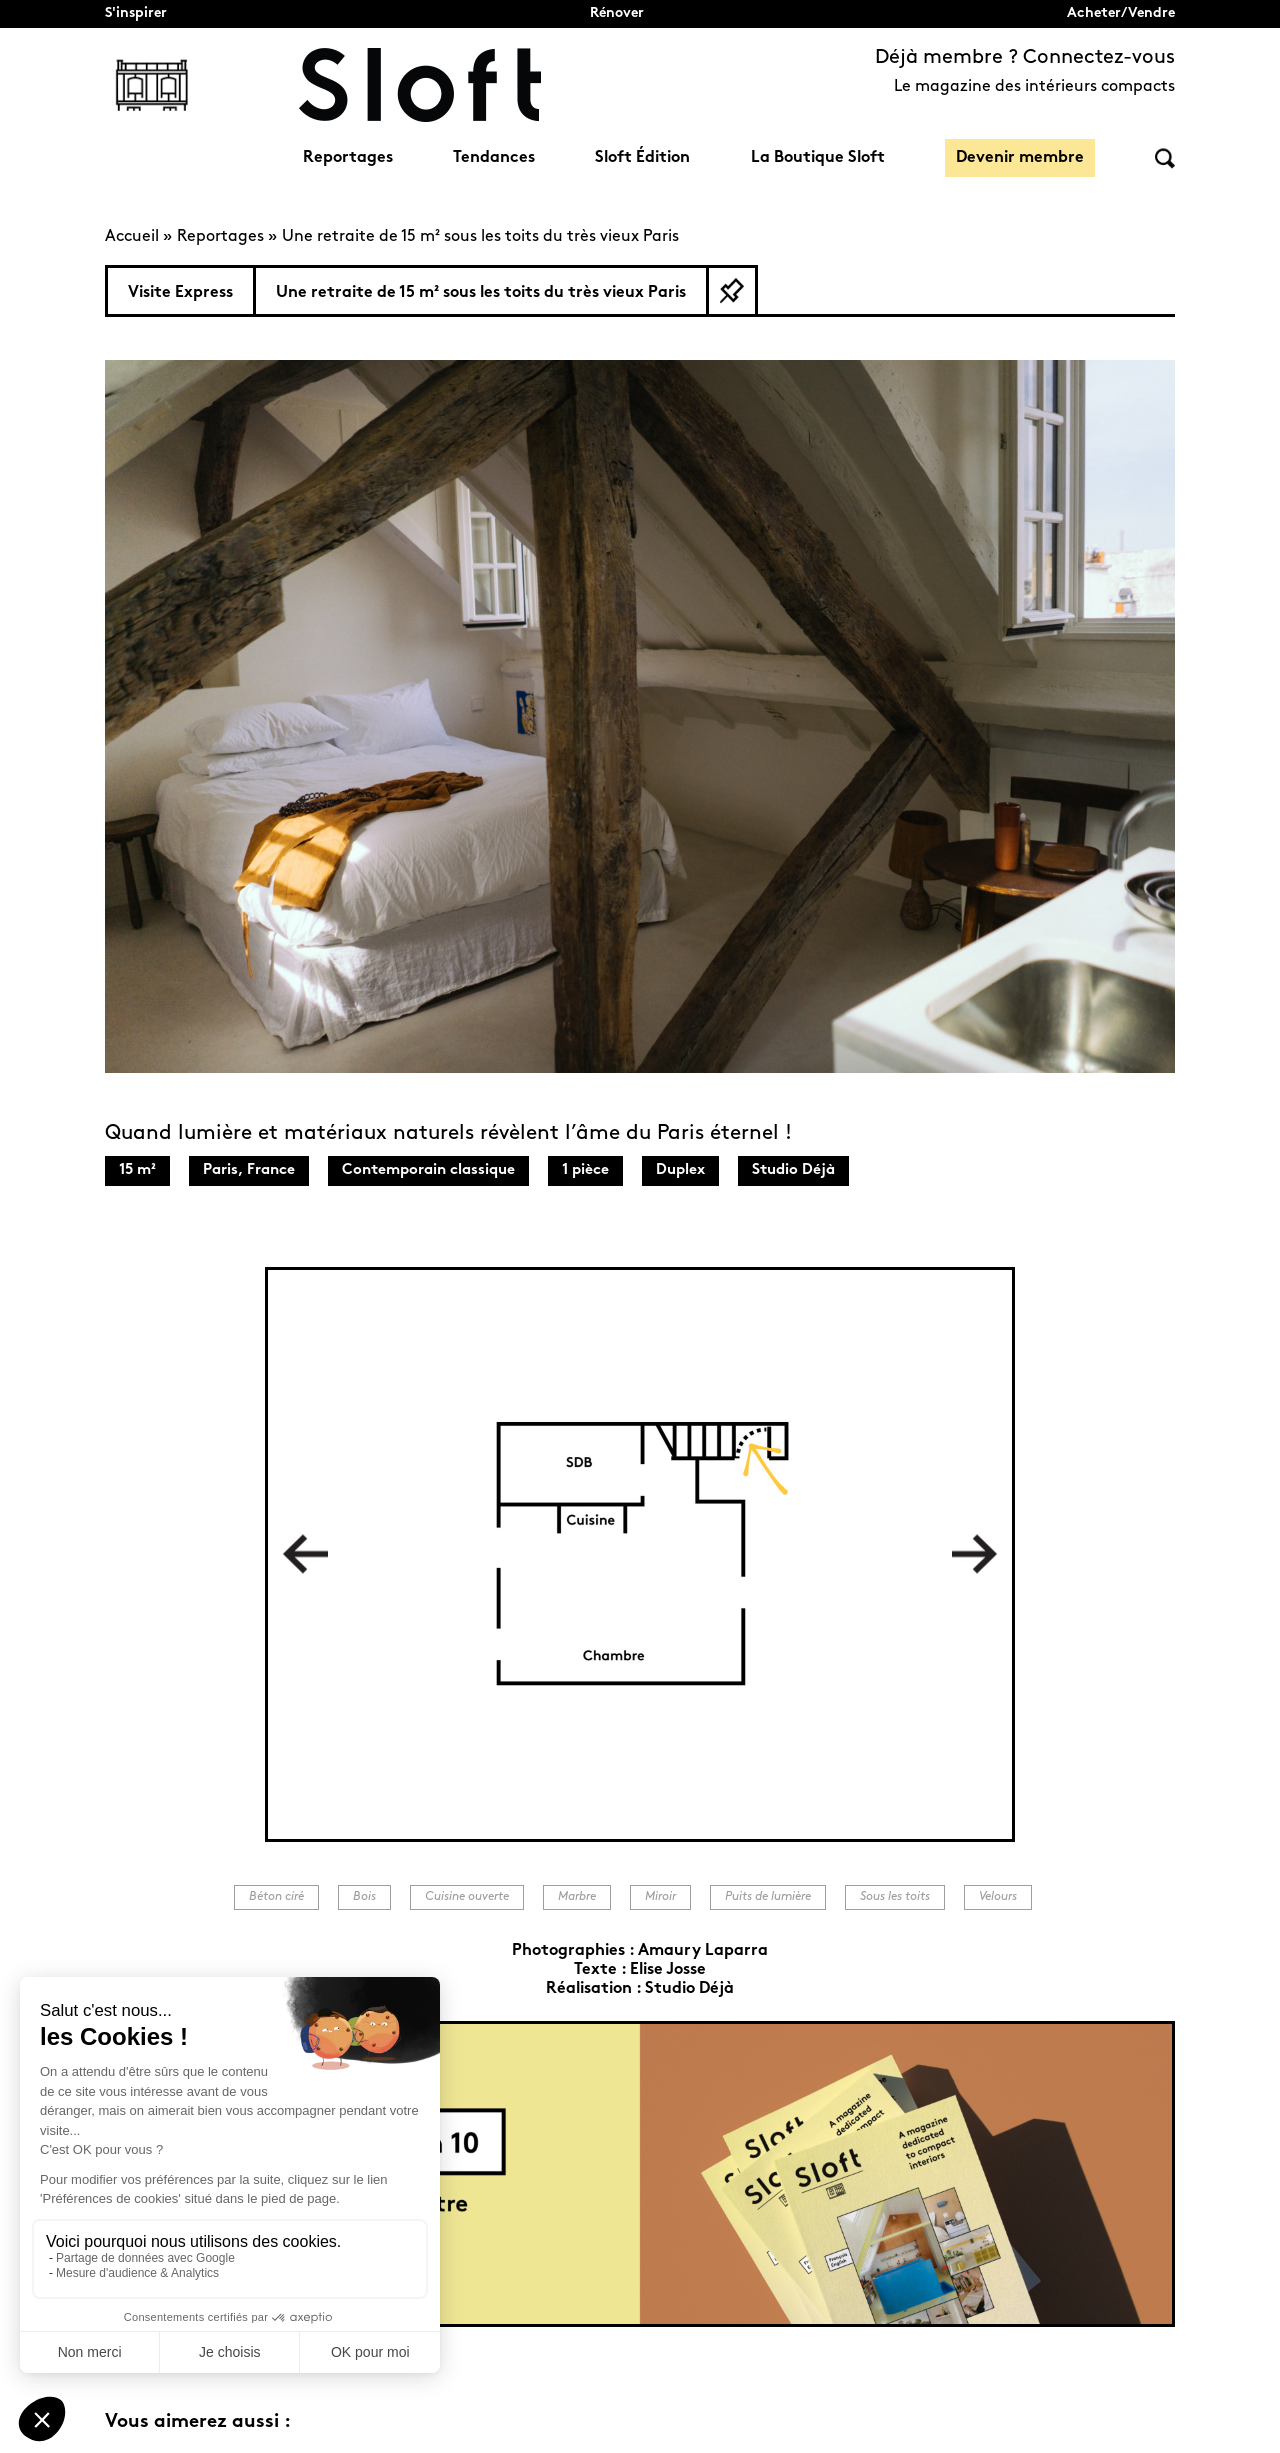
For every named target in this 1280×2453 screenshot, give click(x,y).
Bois (364, 1897)
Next (974, 1554)
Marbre (577, 1897)
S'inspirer (136, 13)
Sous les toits (895, 1897)
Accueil (132, 237)
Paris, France (249, 1170)
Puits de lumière (768, 1897)
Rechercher (1165, 158)
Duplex (680, 1170)
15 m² (137, 1170)
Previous (305, 1554)
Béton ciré (276, 1897)
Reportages (348, 158)
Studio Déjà (793, 1170)
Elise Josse (668, 1970)
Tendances (494, 158)
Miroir (660, 1897)
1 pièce (585, 1170)
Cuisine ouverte (467, 1897)
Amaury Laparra (703, 1951)
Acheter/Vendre (1121, 13)
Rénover (617, 13)
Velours (998, 1897)
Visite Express (180, 293)
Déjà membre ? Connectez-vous (1025, 58)
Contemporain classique (428, 1170)
